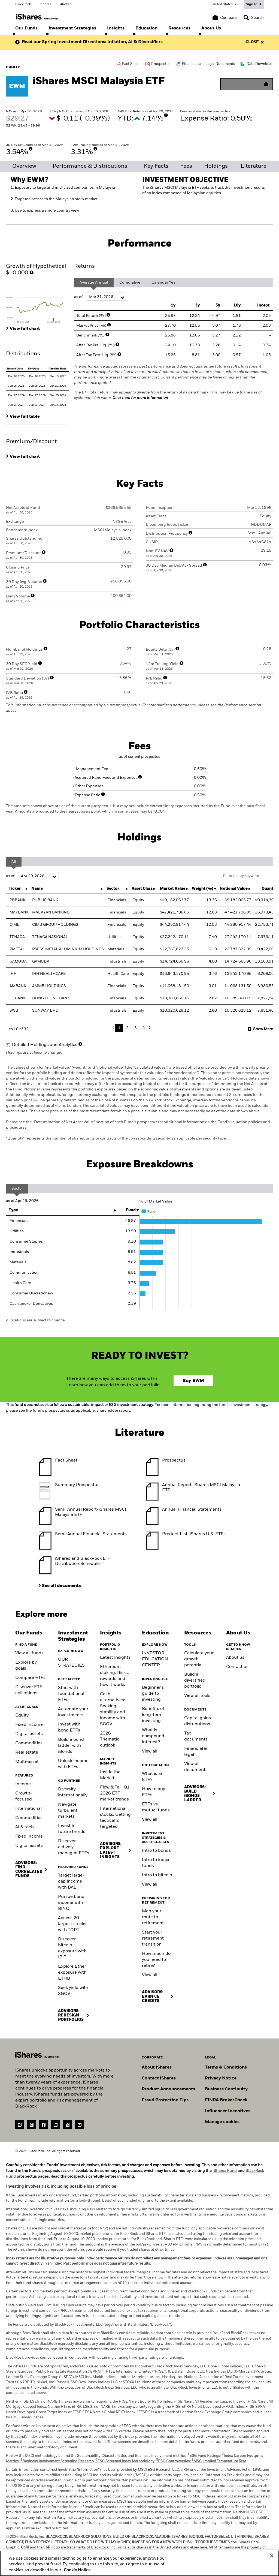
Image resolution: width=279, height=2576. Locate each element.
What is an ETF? (152, 1777)
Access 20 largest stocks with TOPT (72, 1924)
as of (100, 297)
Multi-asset (27, 1762)
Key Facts (156, 166)
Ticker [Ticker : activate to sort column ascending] (15, 889)
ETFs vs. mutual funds (156, 1807)
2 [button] (127, 1028)
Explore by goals (26, 1665)
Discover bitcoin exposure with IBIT (72, 1948)
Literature (253, 166)
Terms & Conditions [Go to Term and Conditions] (226, 2067)
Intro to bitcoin (157, 1875)
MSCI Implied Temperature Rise (219, 2461)
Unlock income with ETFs (73, 1764)
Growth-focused (23, 1796)
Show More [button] (263, 1029)
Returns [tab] (84, 266)
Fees (186, 166)
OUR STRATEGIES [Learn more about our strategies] (71, 1662)
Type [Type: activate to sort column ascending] (13, 1210)
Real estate (26, 1752)
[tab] (37, 303)
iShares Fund (225, 2171)
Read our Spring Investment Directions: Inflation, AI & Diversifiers (92, 42)
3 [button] (135, 1028)
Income (23, 1784)
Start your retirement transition (153, 1938)
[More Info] (166, 115)
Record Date (15, 368)
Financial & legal (195, 1752)
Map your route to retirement (153, 1917)
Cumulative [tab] (129, 282)
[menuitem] (26, 28)
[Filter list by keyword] (246, 876)
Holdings (216, 166)
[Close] (272, 2556)
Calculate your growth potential (199, 1659)
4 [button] (143, 1028)
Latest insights (115, 1657)
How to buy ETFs (153, 1792)
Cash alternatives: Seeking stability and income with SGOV (112, 1709)
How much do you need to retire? (156, 1960)
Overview (24, 166)
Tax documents (196, 1736)
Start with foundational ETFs (71, 1694)
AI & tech (24, 1827)
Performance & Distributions (90, 166)
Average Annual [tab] (94, 282)
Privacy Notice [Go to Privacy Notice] (220, 2078)
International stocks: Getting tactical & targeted (115, 1817)
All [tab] (13, 862)
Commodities (29, 1743)
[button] (246, 17)
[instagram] (31, 2124)
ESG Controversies (173, 2461)
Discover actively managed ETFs (73, 1847)
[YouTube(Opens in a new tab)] (79, 2124)
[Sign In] (254, 4)
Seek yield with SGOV (73, 1991)
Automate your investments (73, 1712)
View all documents (196, 1767)
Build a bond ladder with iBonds (71, 1746)
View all (149, 1751)
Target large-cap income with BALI (71, 1881)
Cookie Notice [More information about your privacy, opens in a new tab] (77, 2570)
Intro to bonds (156, 1850)
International (28, 1808)
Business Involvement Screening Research (57, 2461)
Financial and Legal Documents (208, 64)
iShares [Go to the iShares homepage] (45, 4)
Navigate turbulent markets (67, 1810)
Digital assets (29, 1734)
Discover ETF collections (28, 1690)
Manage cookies (222, 2122)
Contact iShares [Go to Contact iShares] (159, 2078)
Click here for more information (140, 398)
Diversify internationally (72, 1792)
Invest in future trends (71, 1829)
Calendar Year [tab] (164, 282)
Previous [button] (114, 1028)
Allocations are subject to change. (36, 1320)
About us (235, 1657)
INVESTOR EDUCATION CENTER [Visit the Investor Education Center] (155, 1659)
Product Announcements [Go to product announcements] (168, 2089)
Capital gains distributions (197, 1721)
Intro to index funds (155, 1863)
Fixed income (29, 1725)
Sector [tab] (17, 1189)
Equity (22, 1715)
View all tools (197, 1696)
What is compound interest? (153, 1736)
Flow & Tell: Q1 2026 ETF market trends (115, 1793)
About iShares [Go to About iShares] (157, 2067)
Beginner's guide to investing (153, 1693)
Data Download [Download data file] (259, 64)
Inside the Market (110, 1775)
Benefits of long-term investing (153, 1715)
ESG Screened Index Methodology (124, 2461)
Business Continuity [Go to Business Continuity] (226, 2089)
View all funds (29, 1653)
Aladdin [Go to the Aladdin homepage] (66, 4)
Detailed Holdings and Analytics (44, 1045)
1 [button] (119, 1028)
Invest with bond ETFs (69, 1727)
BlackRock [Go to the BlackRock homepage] (23, 4)
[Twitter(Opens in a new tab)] (67, 2124)
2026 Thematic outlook (109, 1739)
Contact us (237, 1667)
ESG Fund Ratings (203, 2456)
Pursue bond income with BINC (71, 1903)
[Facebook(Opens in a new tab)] (43, 2124)
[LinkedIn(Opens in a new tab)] (55, 2124)
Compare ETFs (30, 1678)
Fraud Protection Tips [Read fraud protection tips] (165, 2100)
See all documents (61, 1586)
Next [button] (149, 1028)
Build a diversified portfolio (194, 1680)
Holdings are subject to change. (139, 1098)
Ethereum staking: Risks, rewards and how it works (114, 1676)
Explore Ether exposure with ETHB (72, 1972)
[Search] (253, 17)
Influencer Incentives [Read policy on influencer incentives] (227, 2111)
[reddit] (19, 2124)
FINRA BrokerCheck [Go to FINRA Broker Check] (226, 2100)
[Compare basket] (224, 17)
